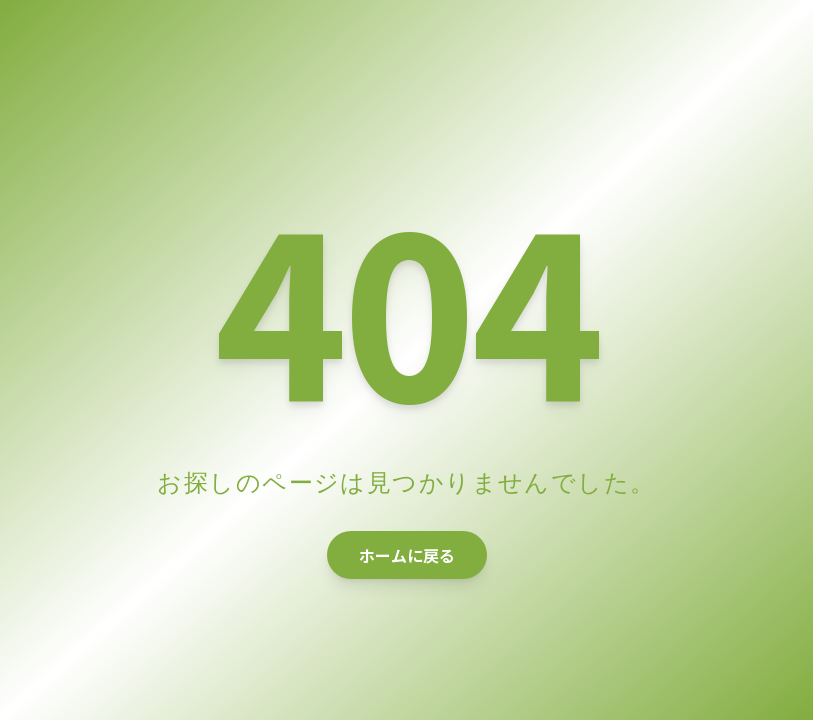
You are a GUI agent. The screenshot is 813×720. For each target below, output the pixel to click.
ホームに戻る (407, 555)
